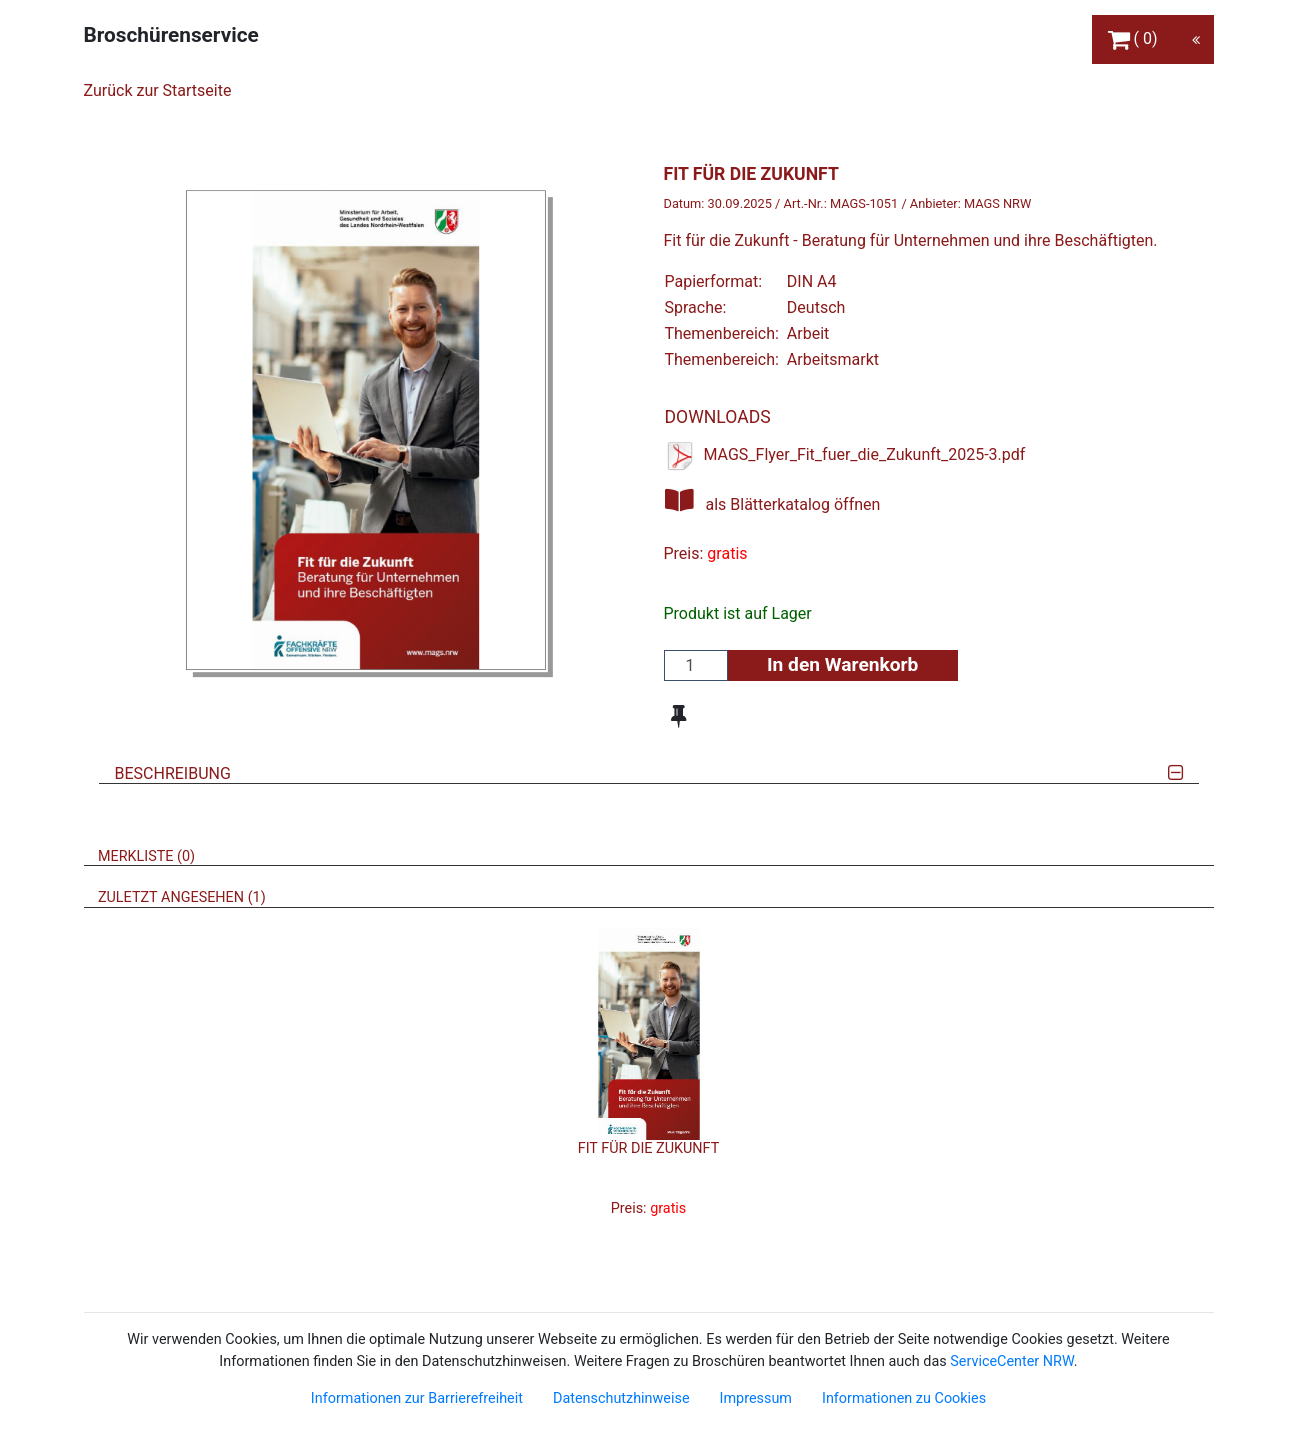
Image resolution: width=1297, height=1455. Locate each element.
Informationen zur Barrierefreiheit (417, 1398)
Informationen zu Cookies (904, 1398)
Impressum (756, 1398)
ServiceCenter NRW (1012, 1361)
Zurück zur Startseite (158, 90)
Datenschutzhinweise (621, 1398)
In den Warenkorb (842, 664)
